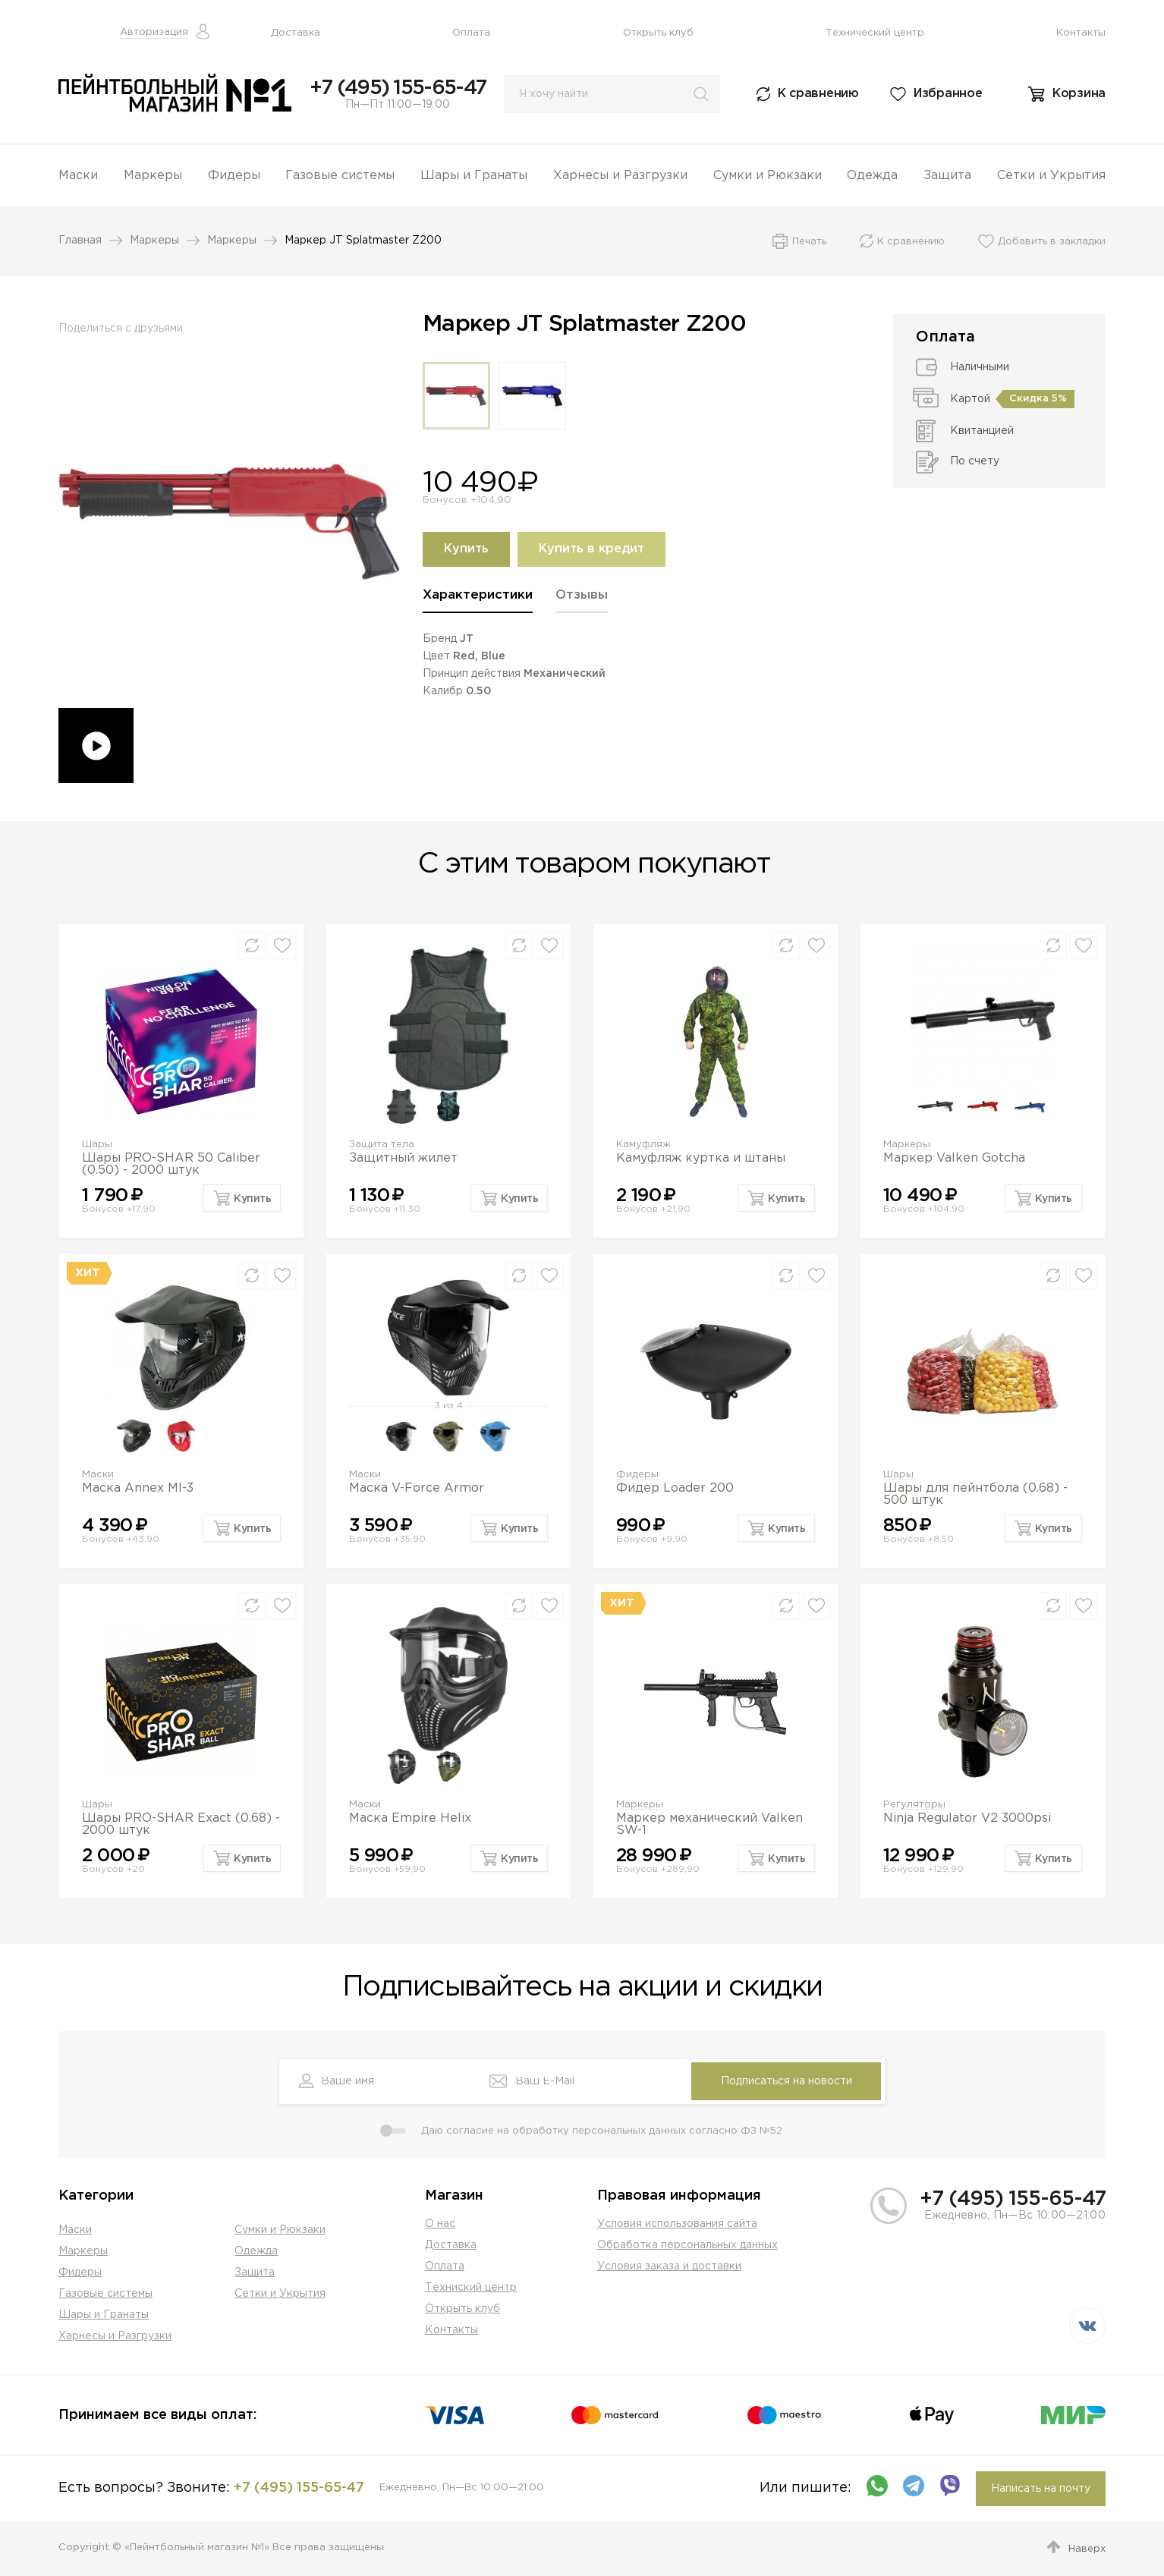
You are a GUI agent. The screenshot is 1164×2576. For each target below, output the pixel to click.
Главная (80, 240)
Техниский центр (471, 2287)
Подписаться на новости (786, 2081)
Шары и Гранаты (473, 175)
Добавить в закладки (1052, 241)
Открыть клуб (658, 33)
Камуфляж (643, 1144)
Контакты (1081, 33)
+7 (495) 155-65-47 (398, 88)
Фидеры (234, 175)
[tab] (478, 600)
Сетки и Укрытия (1051, 175)
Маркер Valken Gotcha (954, 1158)
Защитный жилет (403, 1158)
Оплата (471, 33)
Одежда (872, 175)
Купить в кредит (591, 549)
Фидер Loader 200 (675, 1488)
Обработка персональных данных (687, 2245)
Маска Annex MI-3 (137, 1488)
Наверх (1087, 2549)
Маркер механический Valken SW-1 (709, 1824)
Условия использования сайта (677, 2223)
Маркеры (153, 175)
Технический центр (875, 33)
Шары (97, 1144)
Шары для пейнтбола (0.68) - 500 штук (975, 1494)
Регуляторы (914, 1805)
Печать (809, 241)
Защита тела (381, 1144)
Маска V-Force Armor (416, 1488)
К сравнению (818, 93)
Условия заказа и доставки (669, 2266)
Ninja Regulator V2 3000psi (967, 1818)
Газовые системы (340, 175)
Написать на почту (1040, 2488)
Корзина (1079, 93)
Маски (78, 175)
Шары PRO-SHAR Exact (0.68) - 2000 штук (181, 1824)
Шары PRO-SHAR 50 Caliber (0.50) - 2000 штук (171, 1164)
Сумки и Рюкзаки (767, 175)
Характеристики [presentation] (478, 595)
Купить (466, 549)
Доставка (295, 33)
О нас (440, 2223)
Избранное (948, 93)
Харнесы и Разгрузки (620, 175)
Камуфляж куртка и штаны (700, 1158)
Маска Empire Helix (410, 1818)
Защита (947, 175)
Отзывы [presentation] (581, 595)
